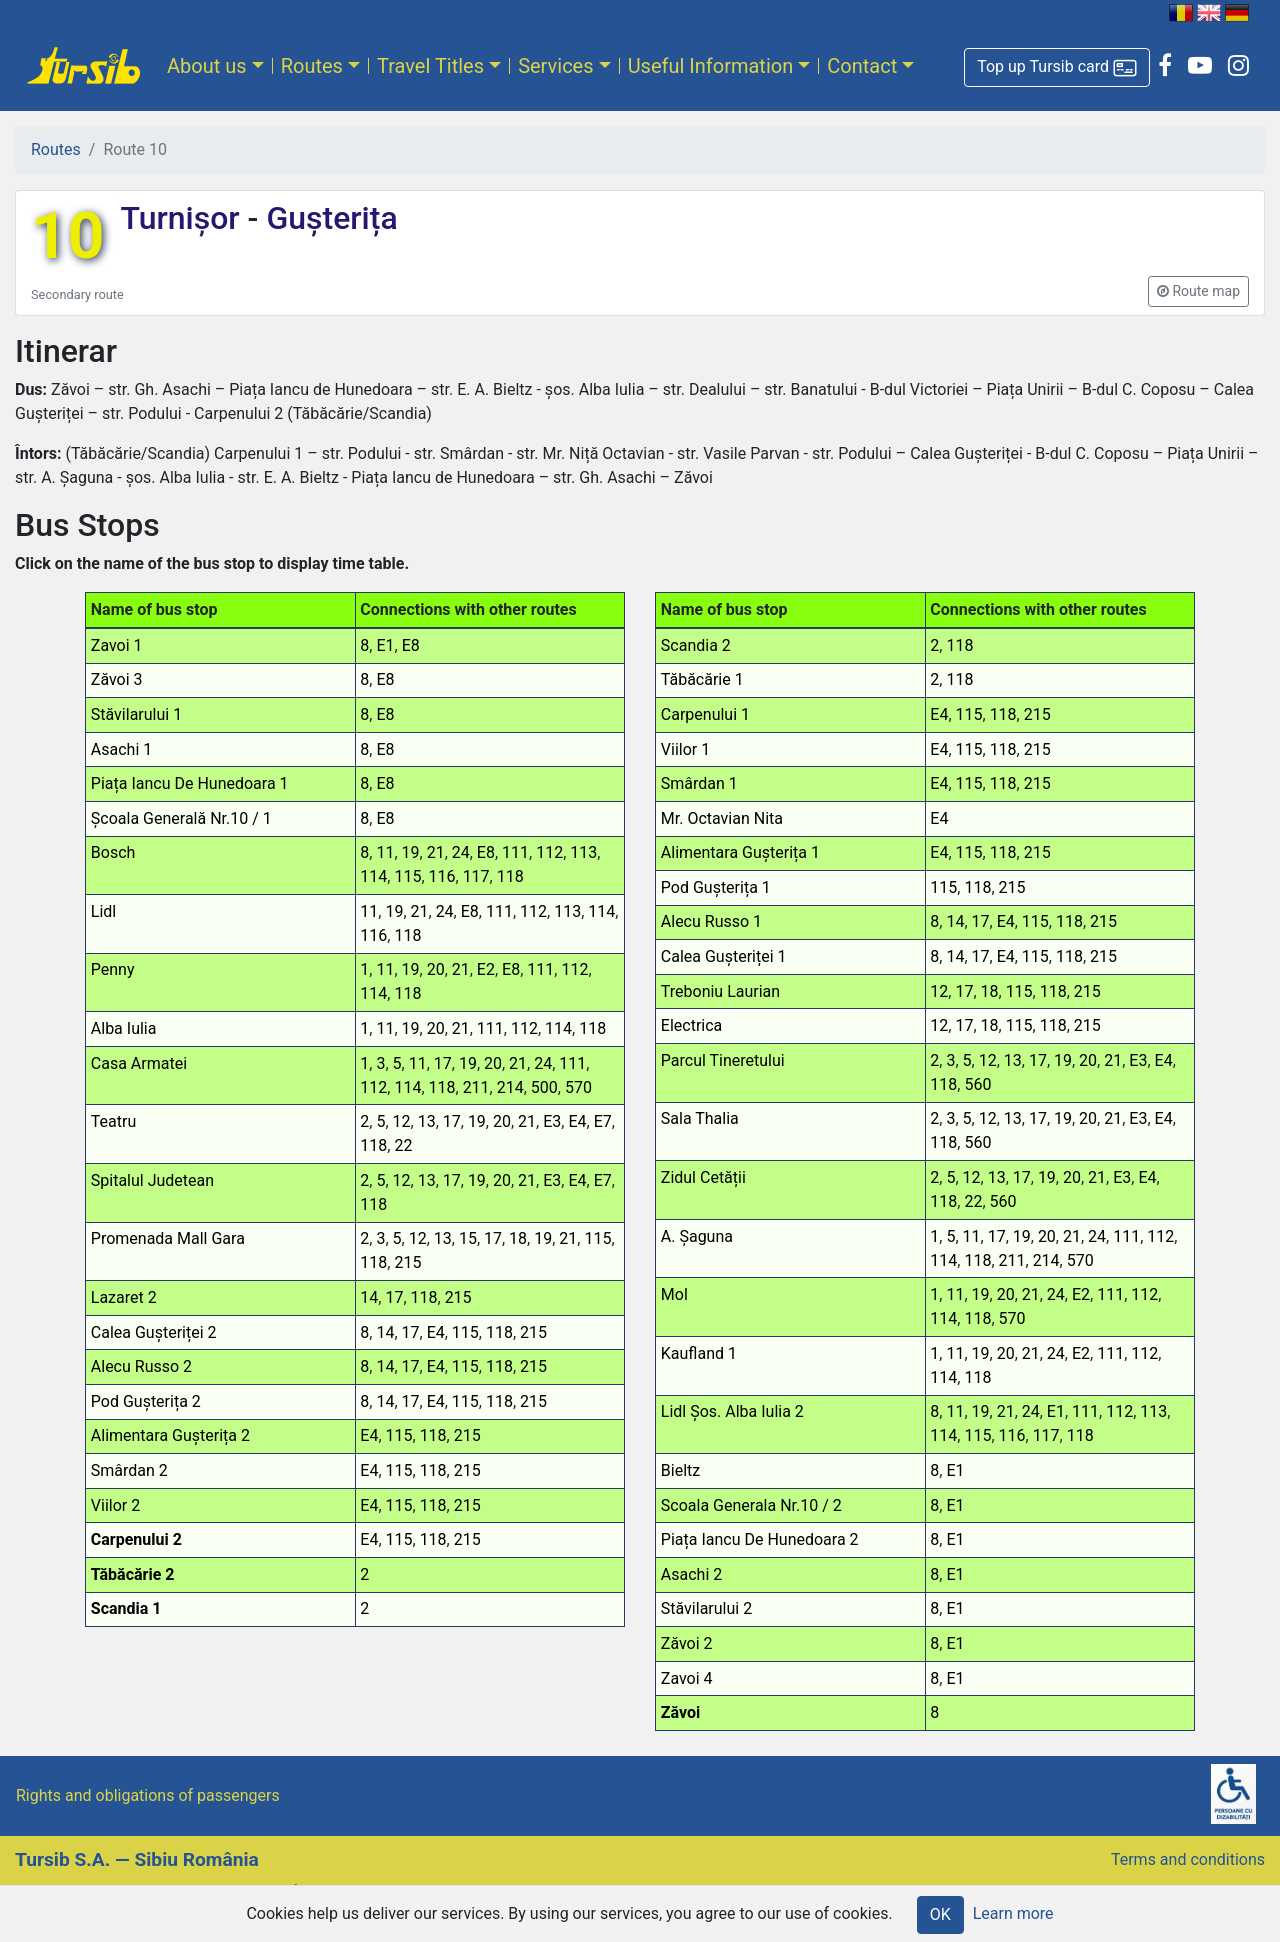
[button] (1057, 67)
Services (555, 66)
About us (207, 66)
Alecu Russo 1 (711, 921)
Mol (674, 1294)
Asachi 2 (691, 1574)
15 (468, 1238)
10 (67, 236)
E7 (603, 1121)
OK (940, 1914)
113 (583, 852)
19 (411, 852)
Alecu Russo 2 (141, 1366)
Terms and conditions (1188, 1859)
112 (549, 852)
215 (407, 1262)
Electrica (691, 1025)
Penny (113, 969)
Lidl (103, 911)
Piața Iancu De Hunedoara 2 (760, 1539)
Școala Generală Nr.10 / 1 (181, 818)
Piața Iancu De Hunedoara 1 (190, 783)
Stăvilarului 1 (136, 714)
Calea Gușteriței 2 (154, 1332)
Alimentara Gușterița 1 (740, 852)
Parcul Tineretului (723, 1060)
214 (510, 1087)
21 (436, 852)
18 (518, 1238)
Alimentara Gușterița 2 (170, 1435)
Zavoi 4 (687, 1678)
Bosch (113, 852)
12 (402, 1121)
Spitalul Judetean (152, 1180)
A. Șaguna (697, 1236)
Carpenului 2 (136, 1539)
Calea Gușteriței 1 (724, 956)
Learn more (1013, 1913)
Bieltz (680, 1470)
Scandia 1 (126, 1608)
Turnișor (183, 218)
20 (436, 969)
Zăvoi (680, 1712)
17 (443, 1063)
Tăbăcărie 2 (133, 1574)
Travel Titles (430, 66)
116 (442, 876)
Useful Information (711, 66)
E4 (577, 1121)
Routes (312, 66)
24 (461, 852)
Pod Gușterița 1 (716, 887)
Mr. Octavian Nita (722, 818)
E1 (385, 645)
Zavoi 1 (117, 645)
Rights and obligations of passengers (148, 1795)
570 (578, 1087)
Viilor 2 (115, 1505)
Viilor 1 (685, 749)
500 (544, 1087)
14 (369, 1297)
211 (476, 1087)
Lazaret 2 (124, 1297)
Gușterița (327, 218)
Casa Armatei (139, 1063)
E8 (411, 645)
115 (407, 876)
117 (476, 876)
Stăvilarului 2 (706, 1608)
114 (373, 876)
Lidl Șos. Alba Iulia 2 (732, 1411)
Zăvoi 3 (117, 679)
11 (385, 852)
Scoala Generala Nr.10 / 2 (751, 1505)
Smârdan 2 (129, 1470)
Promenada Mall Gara (168, 1238)
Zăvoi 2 (687, 1643)
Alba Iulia (124, 1028)
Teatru (113, 1121)
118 (510, 876)
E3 (552, 1121)
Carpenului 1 (705, 714)
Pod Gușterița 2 (146, 1401)
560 (977, 1084)
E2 (486, 969)
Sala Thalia (700, 1118)
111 (515, 852)
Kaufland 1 (699, 1353)
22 (403, 1145)
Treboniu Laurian (720, 991)
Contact (862, 66)
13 (427, 1121)
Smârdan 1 (699, 783)
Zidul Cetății (703, 1177)
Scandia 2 (696, 645)
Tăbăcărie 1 (702, 679)
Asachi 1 (121, 749)
